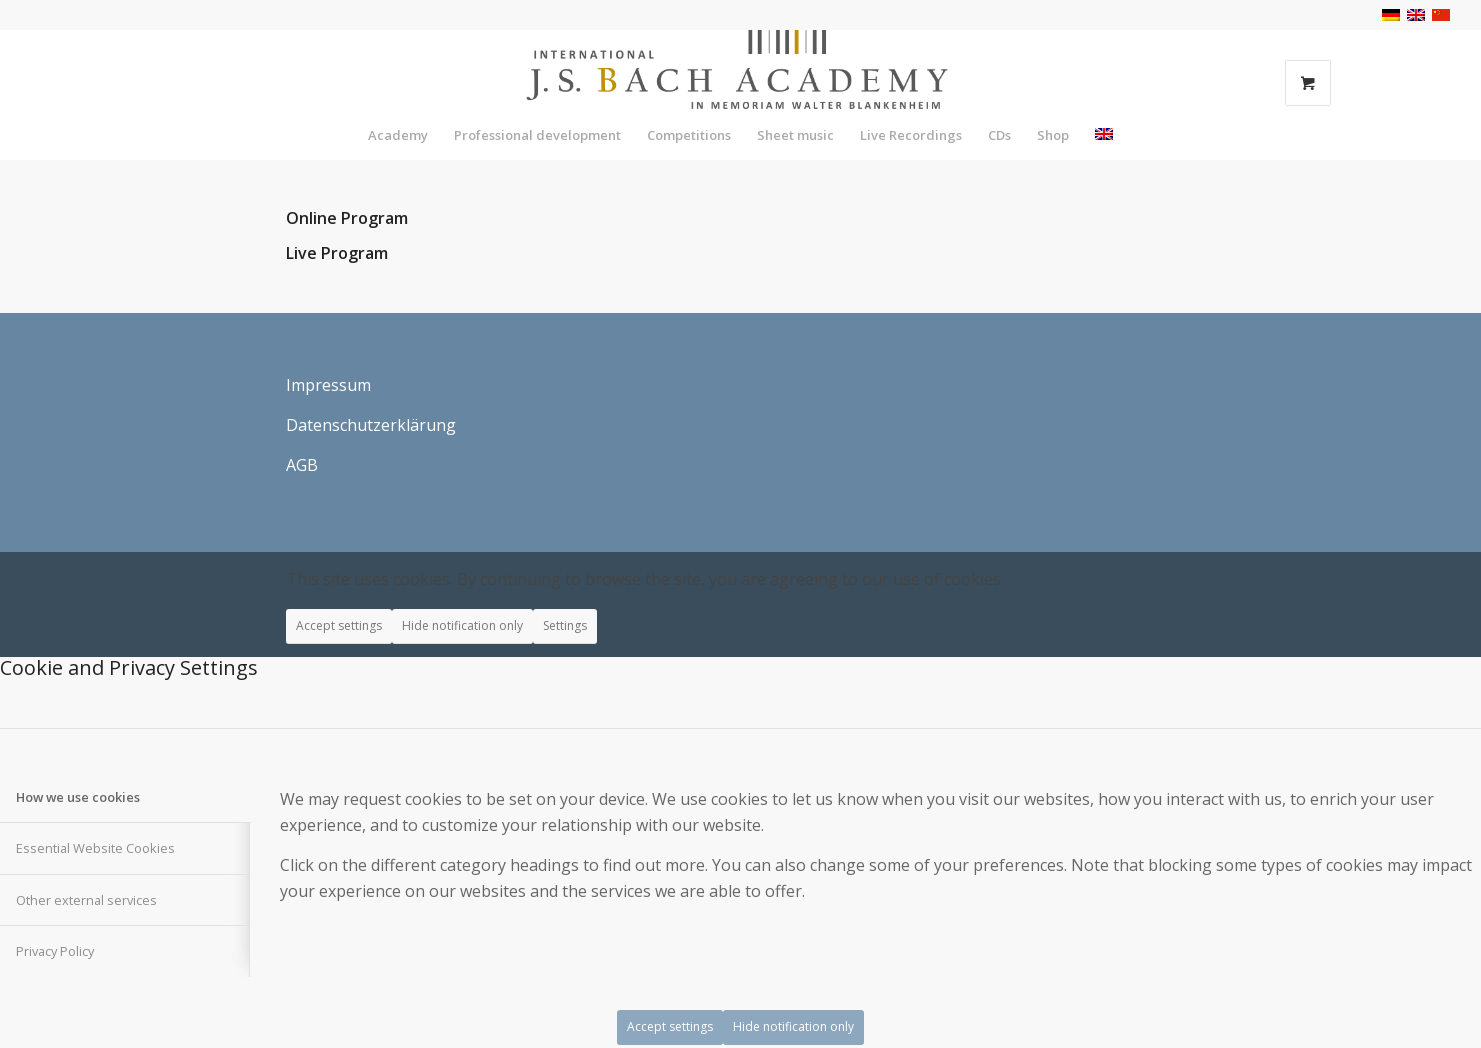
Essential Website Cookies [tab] (95, 848)
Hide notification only (462, 625)
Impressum (328, 385)
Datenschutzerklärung (371, 425)
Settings (565, 625)
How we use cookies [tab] (78, 797)
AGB (302, 465)
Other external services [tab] (86, 900)
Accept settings (339, 625)
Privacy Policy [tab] (55, 951)
